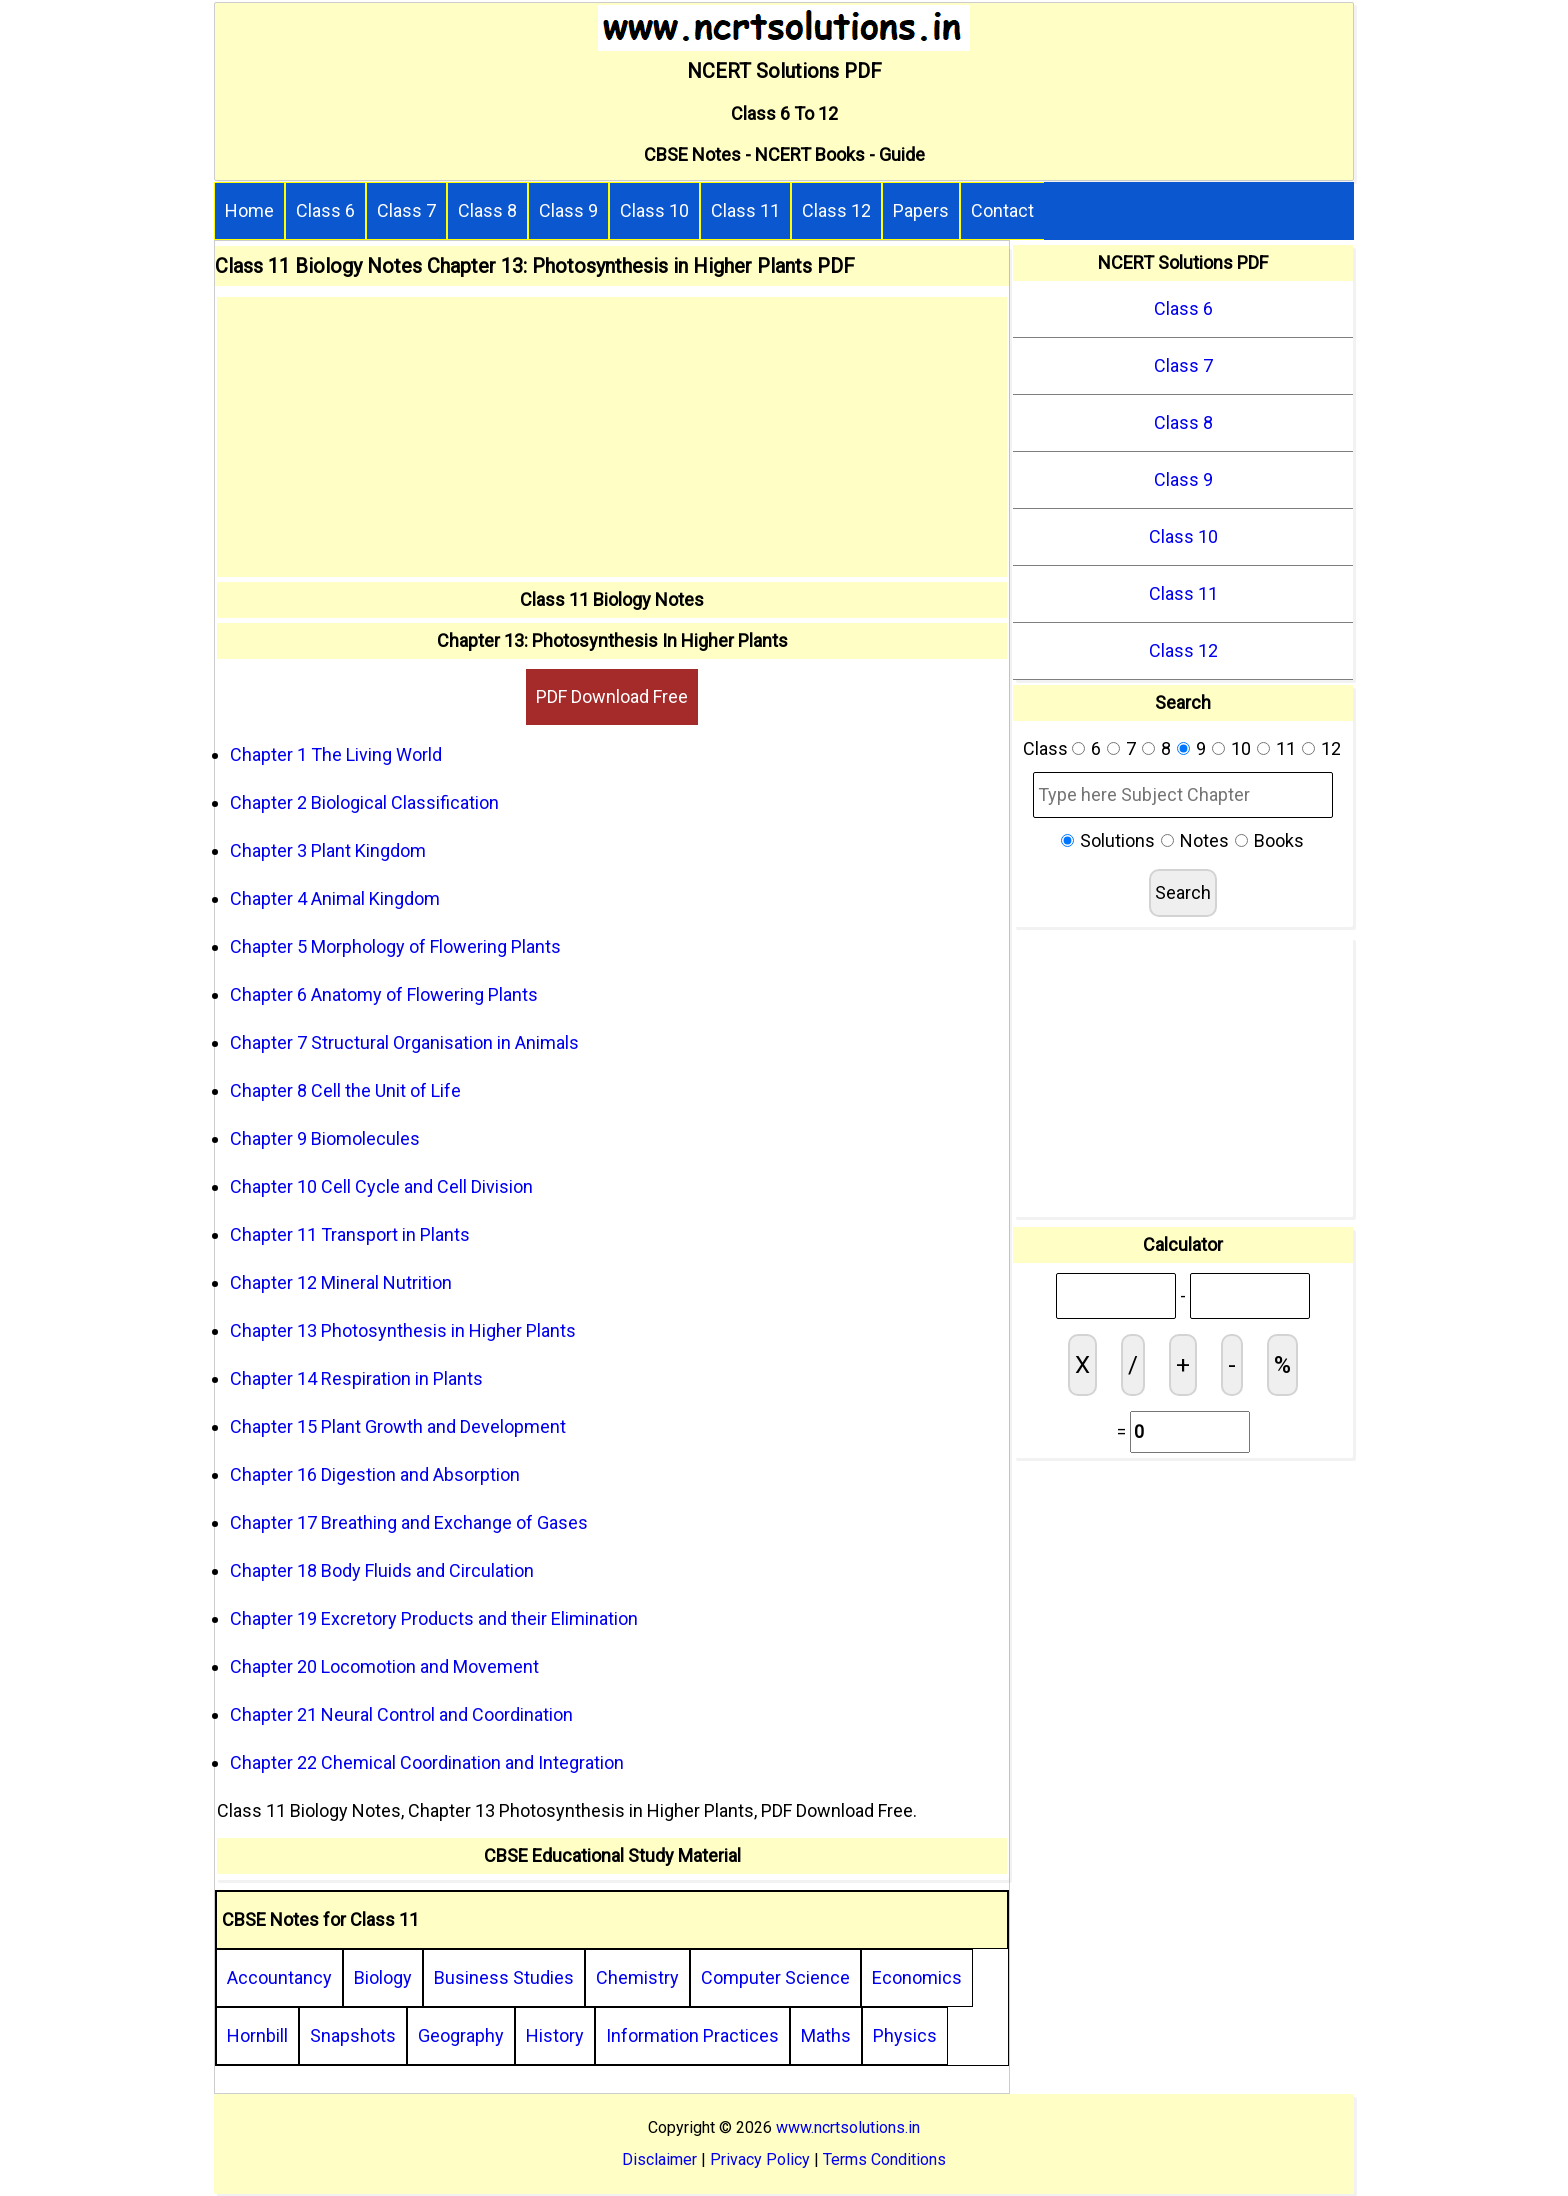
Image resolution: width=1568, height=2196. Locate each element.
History (555, 2035)
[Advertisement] (612, 437)
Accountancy (279, 1977)
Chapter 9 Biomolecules (325, 1138)
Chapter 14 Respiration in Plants (356, 1378)
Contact (1002, 210)
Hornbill (257, 2035)
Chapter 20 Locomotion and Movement (384, 1666)
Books (1279, 840)
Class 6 (325, 210)
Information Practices (692, 2035)
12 (1331, 748)
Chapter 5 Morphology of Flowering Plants (395, 946)
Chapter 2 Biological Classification (364, 802)
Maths (826, 2035)
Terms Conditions (884, 2159)
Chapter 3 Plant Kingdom (328, 850)
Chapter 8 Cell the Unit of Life (345, 1090)
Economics (917, 1977)
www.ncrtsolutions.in (848, 2127)
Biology (383, 1977)
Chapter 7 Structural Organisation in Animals (404, 1042)
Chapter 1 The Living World (336, 754)
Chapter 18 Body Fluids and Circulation (382, 1570)
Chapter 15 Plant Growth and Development (398, 1426)
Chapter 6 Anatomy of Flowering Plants (384, 994)
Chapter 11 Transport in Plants (350, 1234)
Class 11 (745, 210)
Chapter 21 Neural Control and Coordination (401, 1714)
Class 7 (406, 210)
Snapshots (353, 2035)
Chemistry (637, 1977)
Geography (461, 2035)
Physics (905, 2035)
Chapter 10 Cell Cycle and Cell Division (381, 1186)
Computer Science (775, 1977)
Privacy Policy (760, 2159)
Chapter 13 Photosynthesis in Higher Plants (403, 1330)
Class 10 (654, 210)
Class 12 (836, 210)
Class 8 (487, 210)
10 (1241, 748)
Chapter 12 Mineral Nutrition (341, 1282)
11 (1286, 748)
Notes (1204, 840)
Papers (921, 210)
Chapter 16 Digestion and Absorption (375, 1474)
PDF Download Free (612, 696)
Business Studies (504, 1977)
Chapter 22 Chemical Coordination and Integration (427, 1762)
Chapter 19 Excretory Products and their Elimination (434, 1618)
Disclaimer (659, 2159)
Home (249, 210)
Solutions (1117, 840)
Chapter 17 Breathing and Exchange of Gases (409, 1522)
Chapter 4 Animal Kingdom (335, 898)
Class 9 (568, 210)
